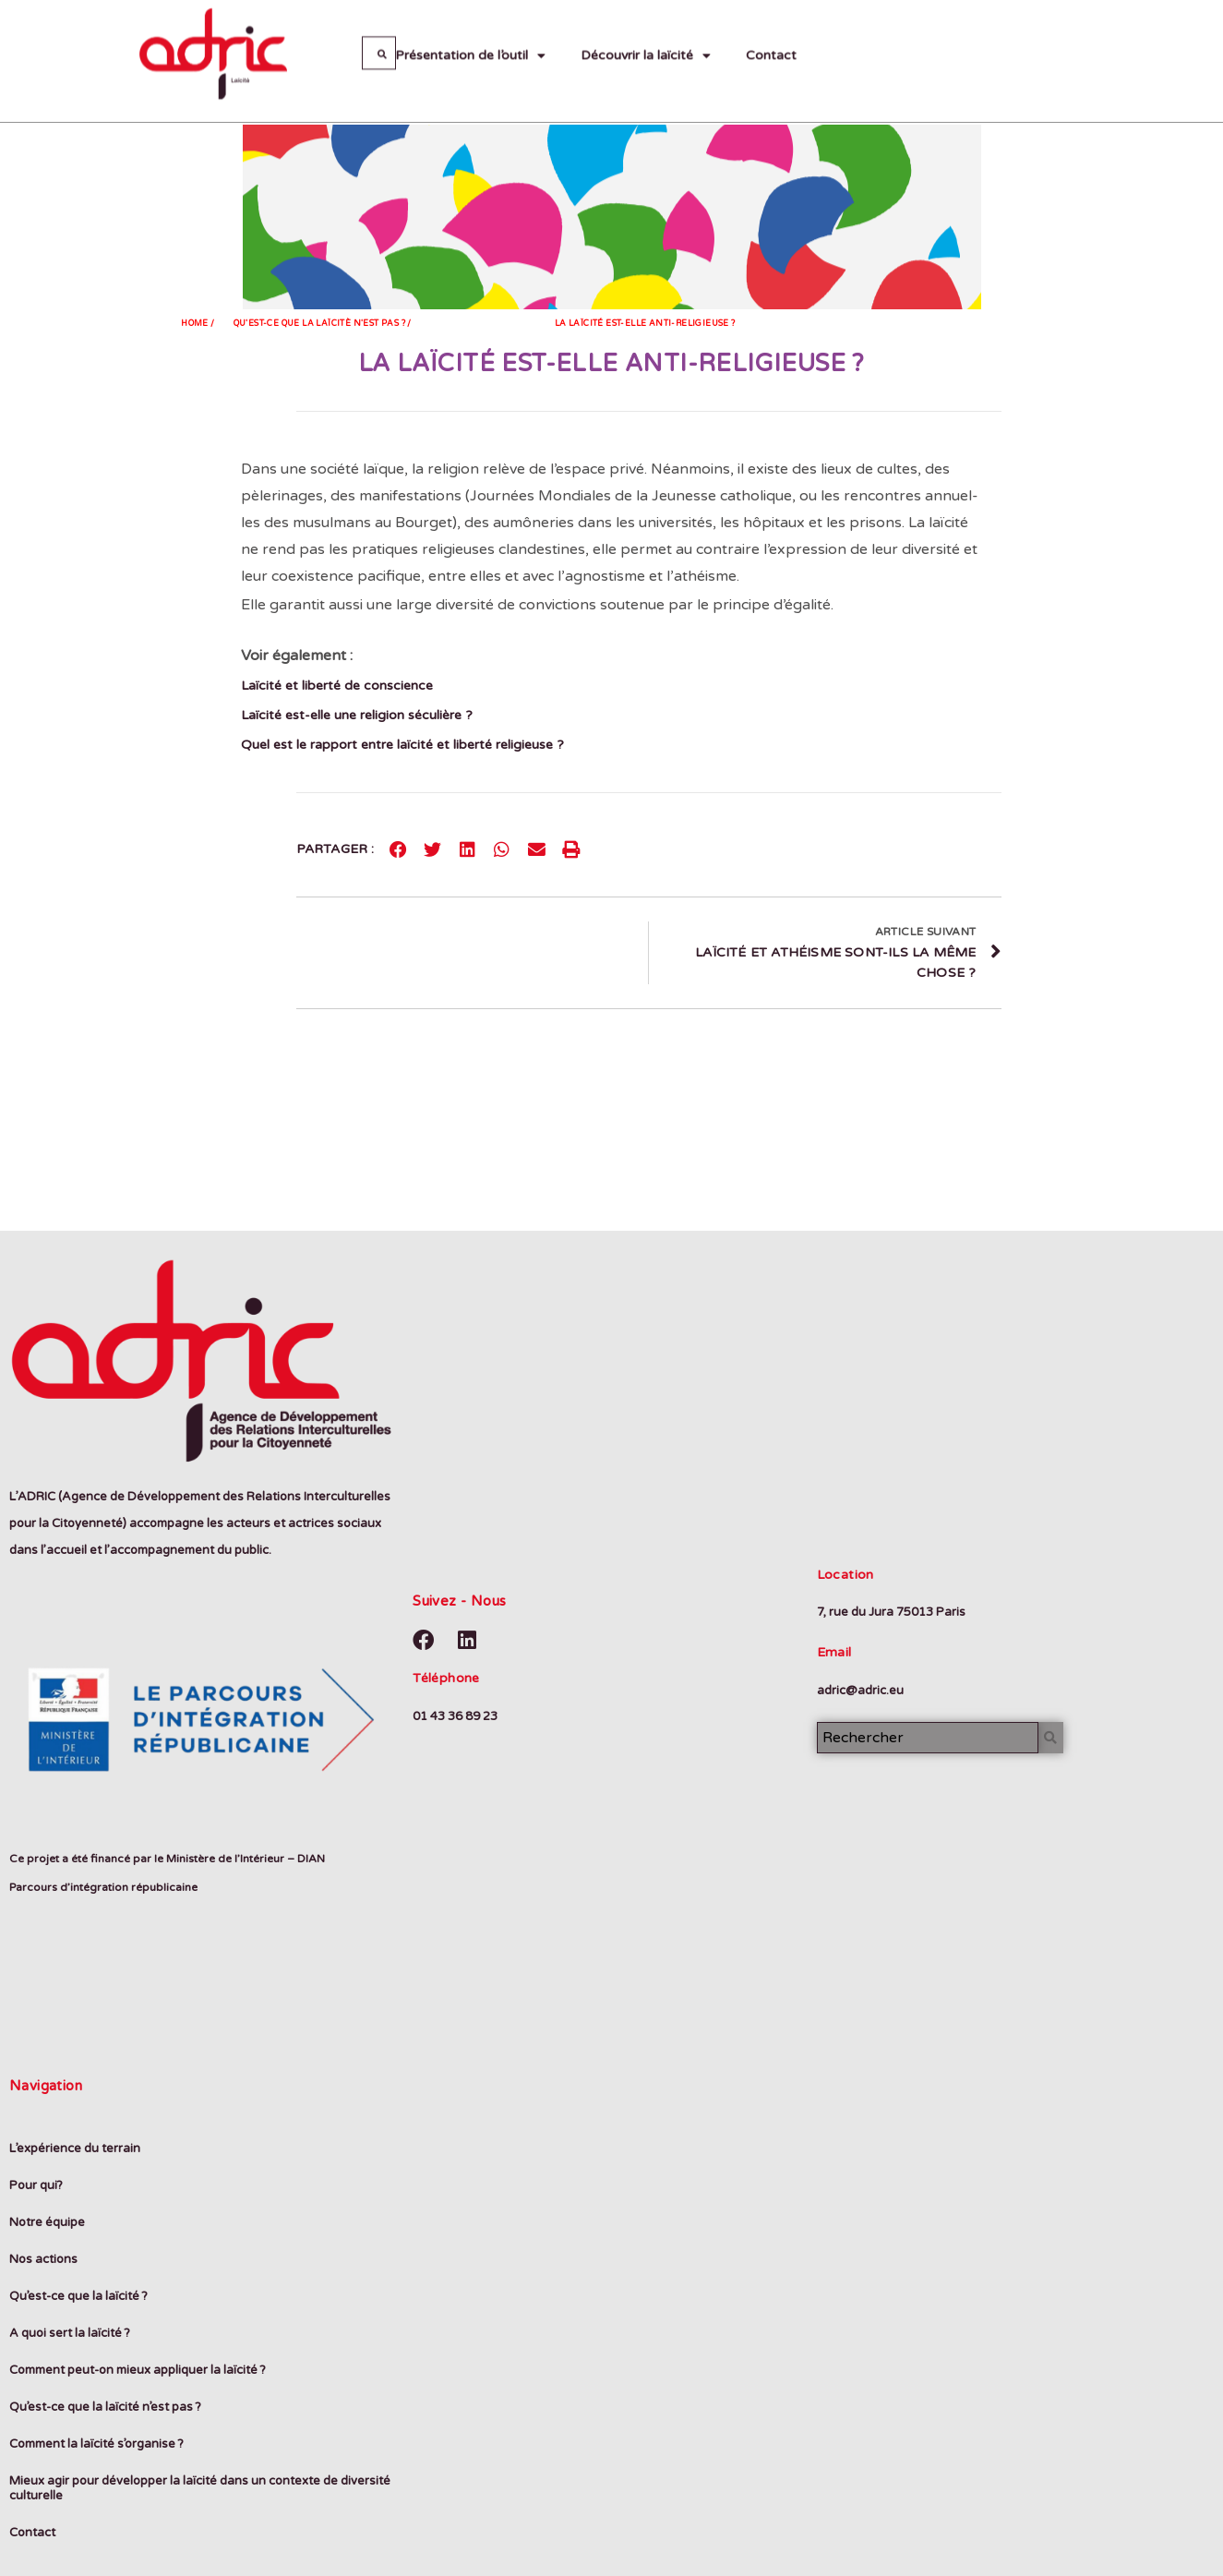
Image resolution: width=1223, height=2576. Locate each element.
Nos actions (43, 2259)
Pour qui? (36, 2185)
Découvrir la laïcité (646, 27)
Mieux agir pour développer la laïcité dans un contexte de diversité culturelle (199, 2488)
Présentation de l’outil (470, 27)
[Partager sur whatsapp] (502, 849)
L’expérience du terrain (74, 2148)
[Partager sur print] (571, 849)
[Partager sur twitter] (433, 849)
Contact (771, 27)
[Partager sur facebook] (399, 849)
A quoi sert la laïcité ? (69, 2333)
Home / (197, 324)
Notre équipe (47, 2222)
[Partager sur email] (537, 849)
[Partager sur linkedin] (468, 849)
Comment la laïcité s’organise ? (96, 2444)
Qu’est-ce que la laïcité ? (78, 2296)
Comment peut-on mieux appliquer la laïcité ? (137, 2370)
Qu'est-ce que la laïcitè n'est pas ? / (323, 324)
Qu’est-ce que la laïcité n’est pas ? (105, 2407)
